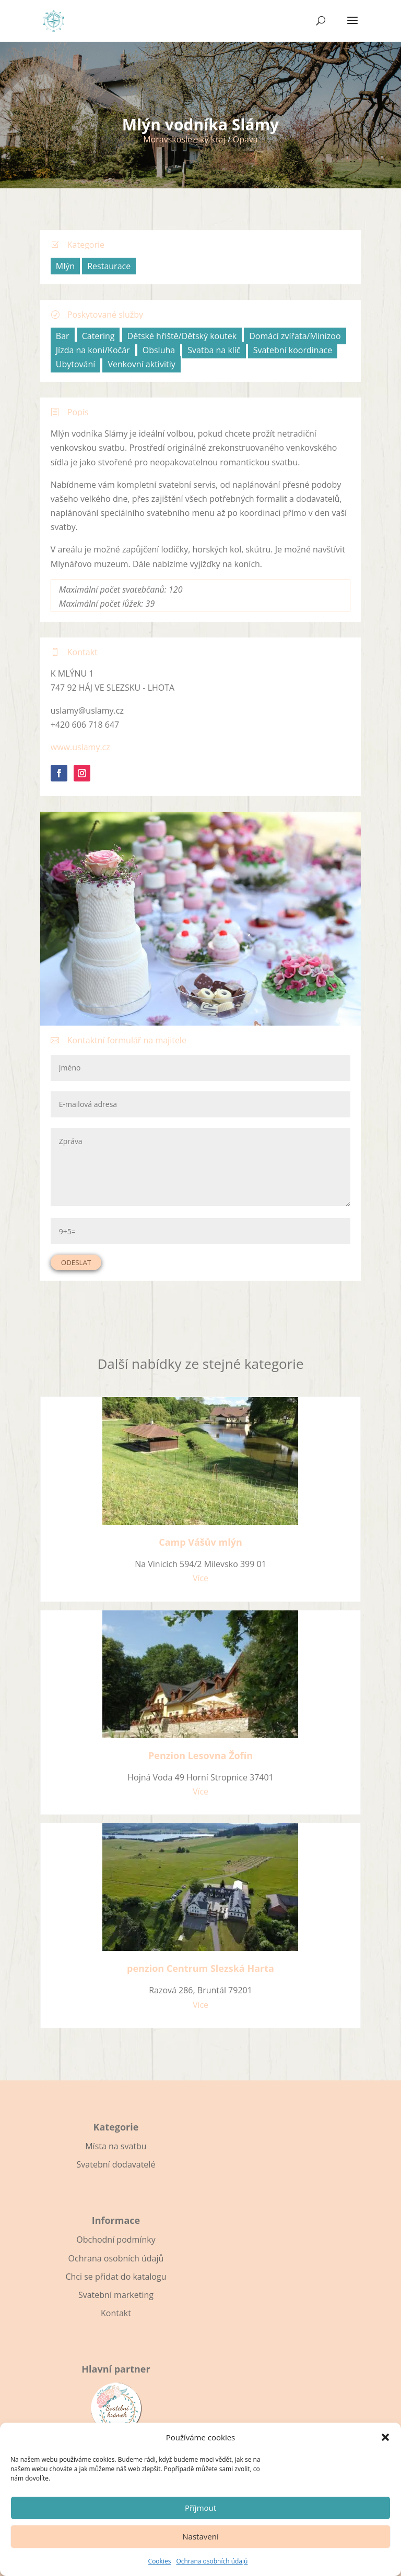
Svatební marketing (116, 2295)
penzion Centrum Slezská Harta (200, 1968)
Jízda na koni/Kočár (93, 350)
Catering (98, 336)
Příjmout (200, 2507)
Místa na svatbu (115, 2146)
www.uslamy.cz (80, 747)
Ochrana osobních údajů (211, 2561)
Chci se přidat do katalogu (115, 2276)
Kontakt (116, 2313)
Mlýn (65, 266)
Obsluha (159, 350)
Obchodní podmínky (115, 2239)
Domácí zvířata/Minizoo (294, 336)
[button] (385, 2437)
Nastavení (200, 2536)
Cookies (159, 2561)
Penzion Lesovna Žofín (200, 1755)
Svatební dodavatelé (116, 2164)
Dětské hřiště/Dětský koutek (182, 336)
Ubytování (76, 364)
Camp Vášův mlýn (200, 1542)
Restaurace (109, 266)
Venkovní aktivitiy (141, 364)
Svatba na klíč (213, 350)
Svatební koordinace (293, 350)
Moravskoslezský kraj (184, 139)
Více (200, 1578)
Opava (245, 139)
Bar (62, 336)
